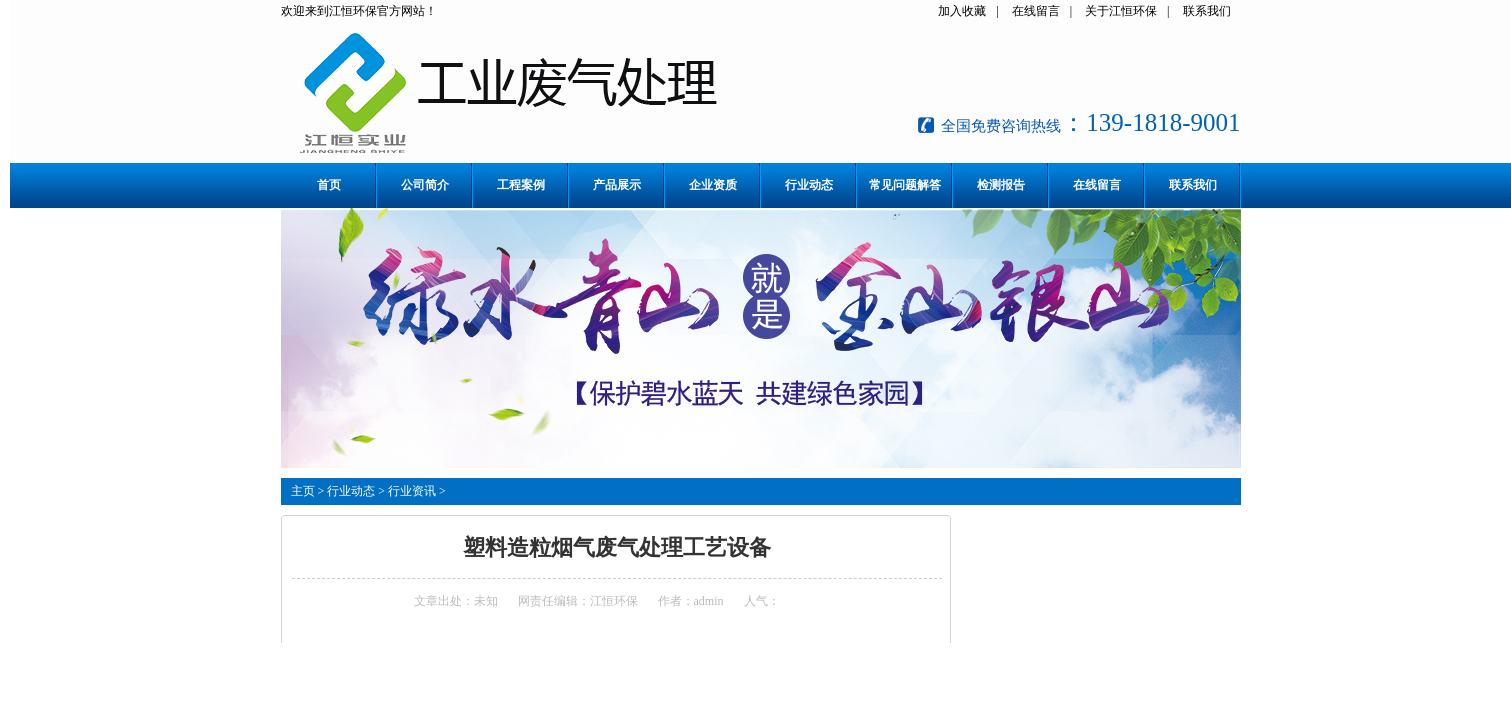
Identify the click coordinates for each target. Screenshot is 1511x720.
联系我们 (1207, 11)
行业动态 (809, 185)
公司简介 (425, 185)
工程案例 (521, 185)
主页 (303, 491)
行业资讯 (412, 491)
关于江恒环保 (1121, 11)
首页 (329, 185)
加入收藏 (962, 11)
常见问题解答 (905, 185)
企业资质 (713, 185)
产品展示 (617, 185)
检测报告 (1001, 185)
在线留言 (1036, 11)
